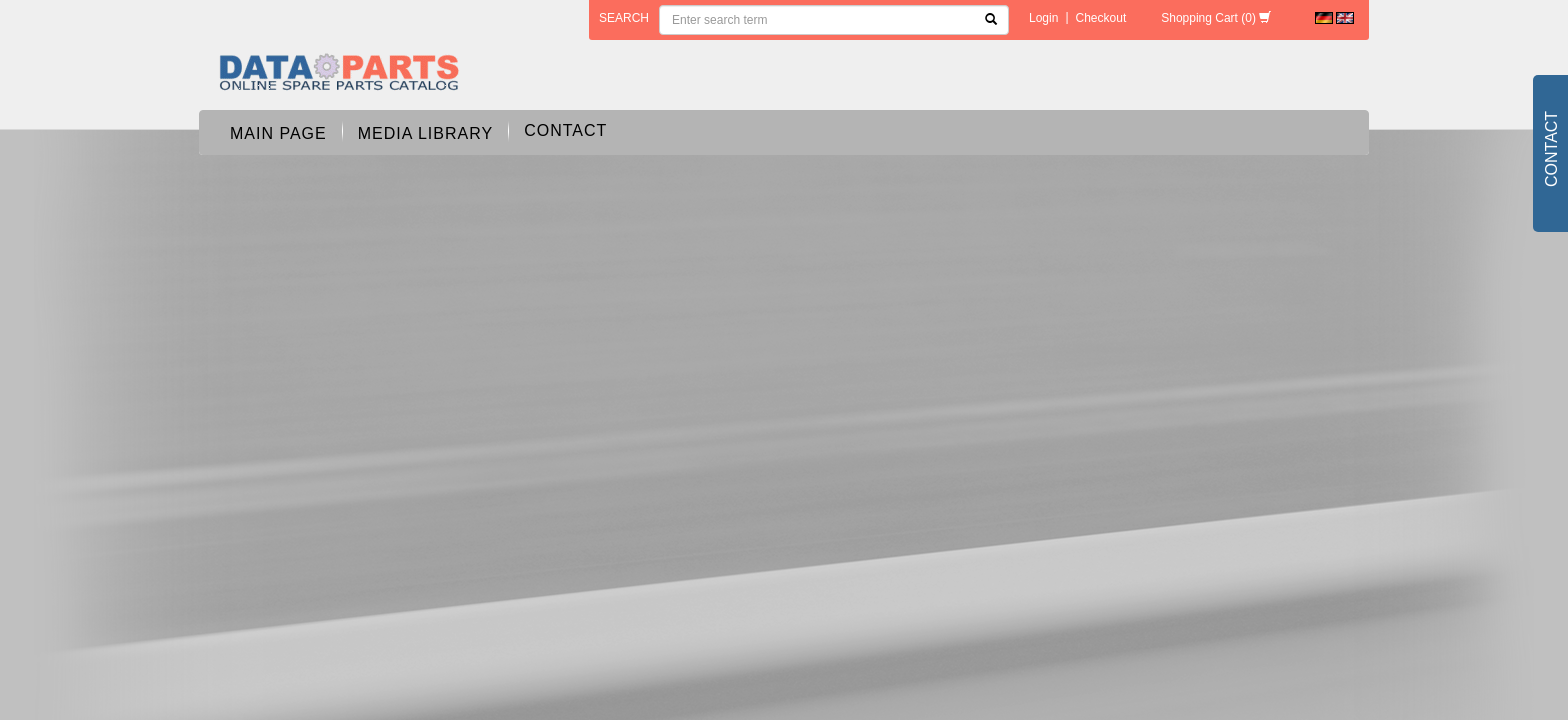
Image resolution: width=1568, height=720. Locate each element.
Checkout (1101, 18)
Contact (565, 130)
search (624, 18)
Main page (278, 133)
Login (1043, 18)
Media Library (425, 133)
